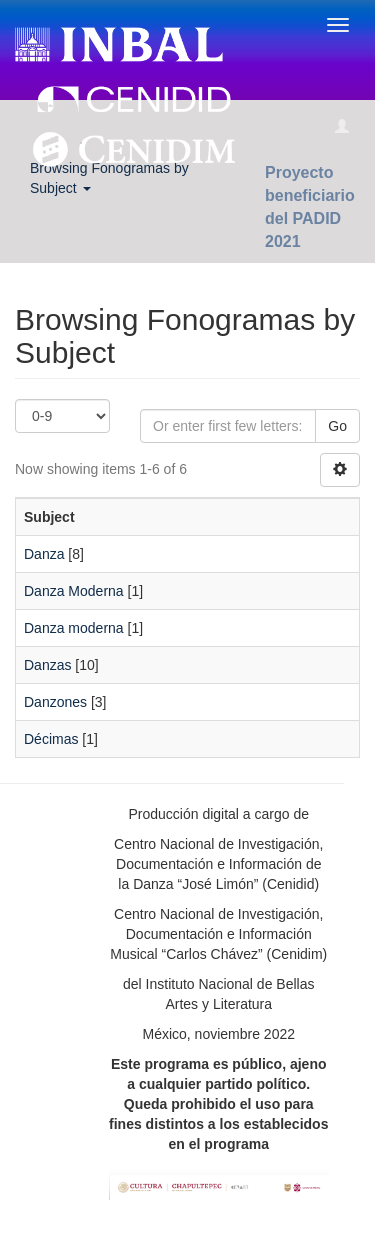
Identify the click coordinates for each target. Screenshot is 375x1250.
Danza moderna (74, 628)
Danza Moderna (74, 591)
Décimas (51, 739)
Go (337, 426)
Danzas (47, 665)
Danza (44, 554)
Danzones (55, 702)
